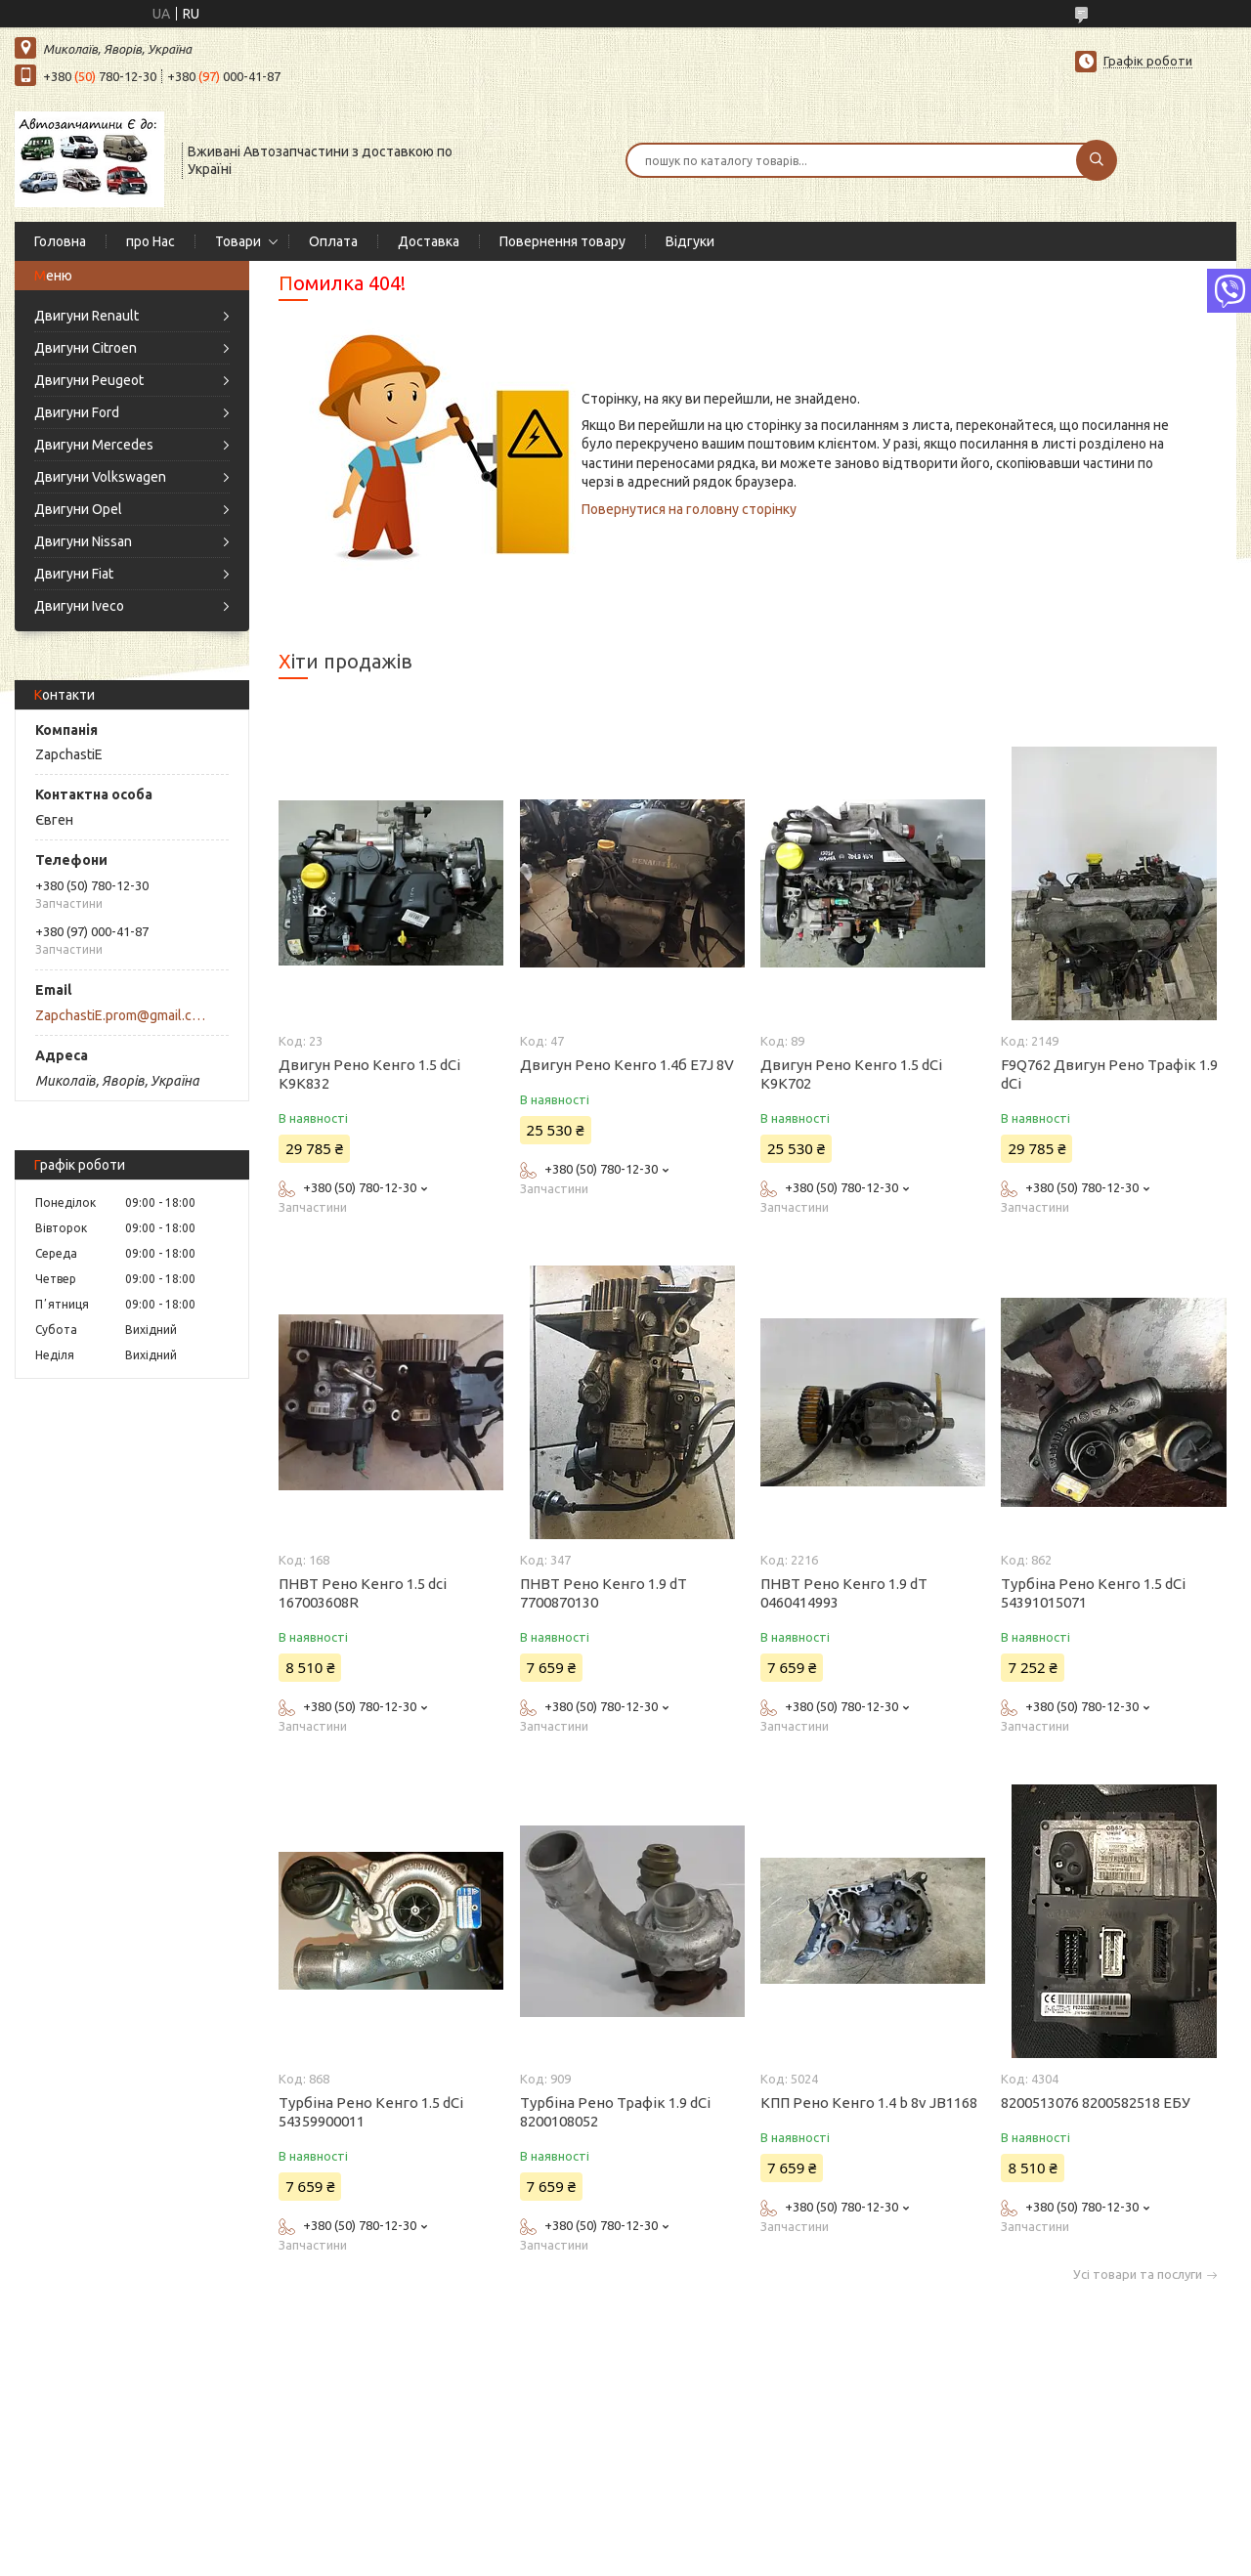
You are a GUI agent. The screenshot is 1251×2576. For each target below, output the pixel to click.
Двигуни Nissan (83, 541)
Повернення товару (562, 241)
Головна (60, 241)
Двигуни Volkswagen (100, 477)
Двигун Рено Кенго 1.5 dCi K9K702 (851, 1074)
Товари (238, 241)
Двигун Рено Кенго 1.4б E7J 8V (627, 1064)
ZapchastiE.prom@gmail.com (120, 1015)
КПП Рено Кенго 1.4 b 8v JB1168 (868, 2102)
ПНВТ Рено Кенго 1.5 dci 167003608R (363, 1592)
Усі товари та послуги (1137, 2274)
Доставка (428, 241)
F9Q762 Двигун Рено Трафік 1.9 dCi (1109, 1074)
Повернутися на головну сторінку (689, 509)
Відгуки (690, 241)
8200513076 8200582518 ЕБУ (1095, 2102)
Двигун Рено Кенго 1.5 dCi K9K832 (369, 1074)
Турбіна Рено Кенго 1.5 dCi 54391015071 (1093, 1592)
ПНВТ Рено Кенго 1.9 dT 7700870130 (603, 1592)
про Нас (150, 241)
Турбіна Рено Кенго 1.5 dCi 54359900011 (371, 2111)
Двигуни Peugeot (89, 380)
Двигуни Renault (86, 315)
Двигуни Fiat (73, 573)
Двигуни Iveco (79, 606)
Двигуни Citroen (85, 348)
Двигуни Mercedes (93, 444)
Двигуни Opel (78, 509)
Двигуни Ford (76, 412)
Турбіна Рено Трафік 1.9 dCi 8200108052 (615, 2111)
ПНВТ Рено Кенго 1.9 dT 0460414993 (843, 1592)
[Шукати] (1096, 160)
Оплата (333, 241)
